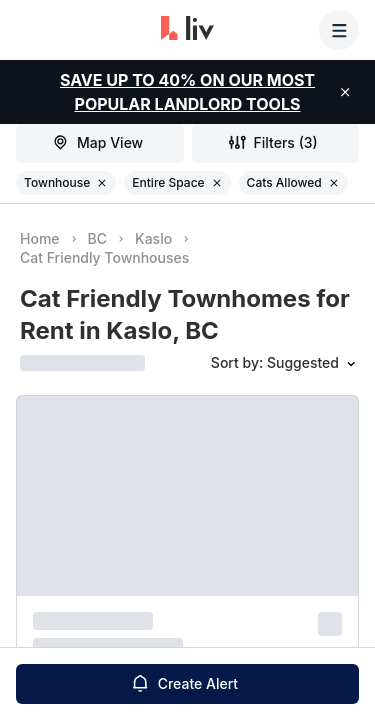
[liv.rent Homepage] (187, 30)
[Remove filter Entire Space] (217, 183)
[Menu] (339, 30)
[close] (345, 92)
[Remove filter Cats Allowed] (334, 183)
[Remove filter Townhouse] (102, 183)
